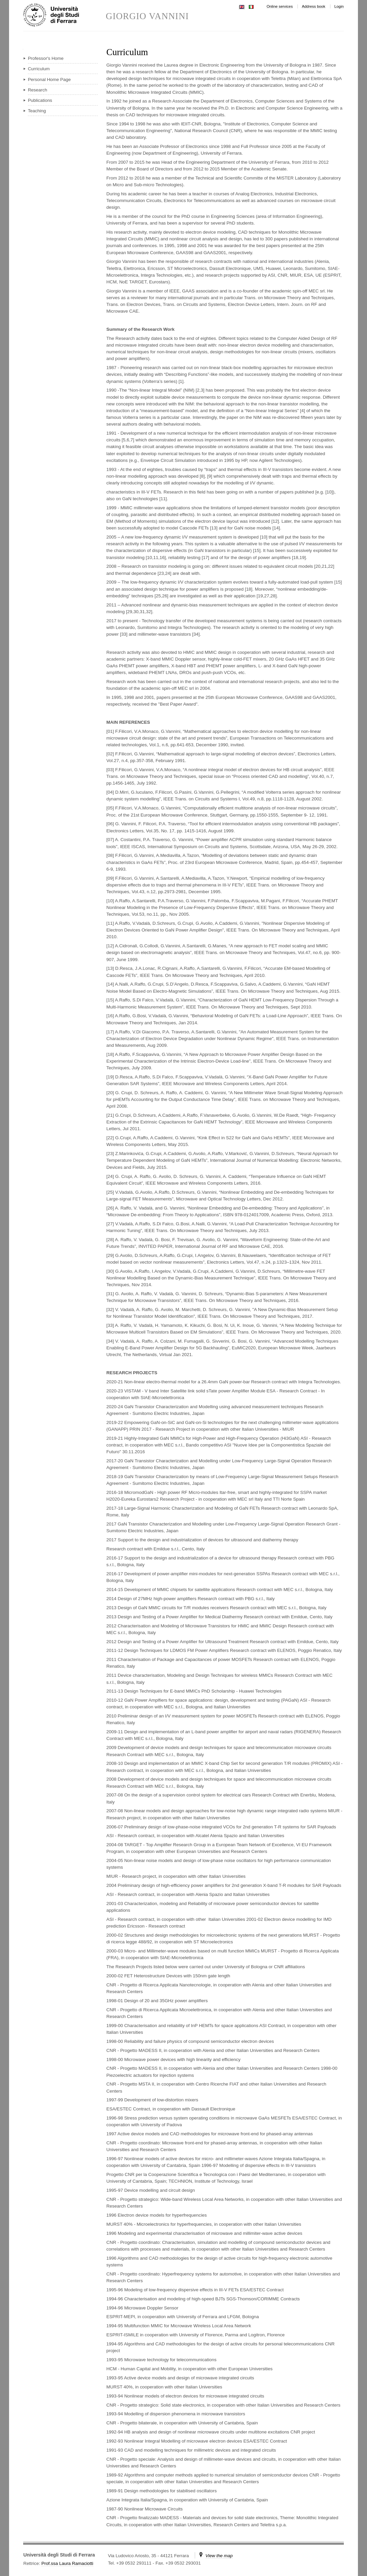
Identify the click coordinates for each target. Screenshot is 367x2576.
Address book (313, 6)
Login (339, 6)
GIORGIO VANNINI (147, 16)
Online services (280, 6)
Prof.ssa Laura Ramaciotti (67, 2563)
